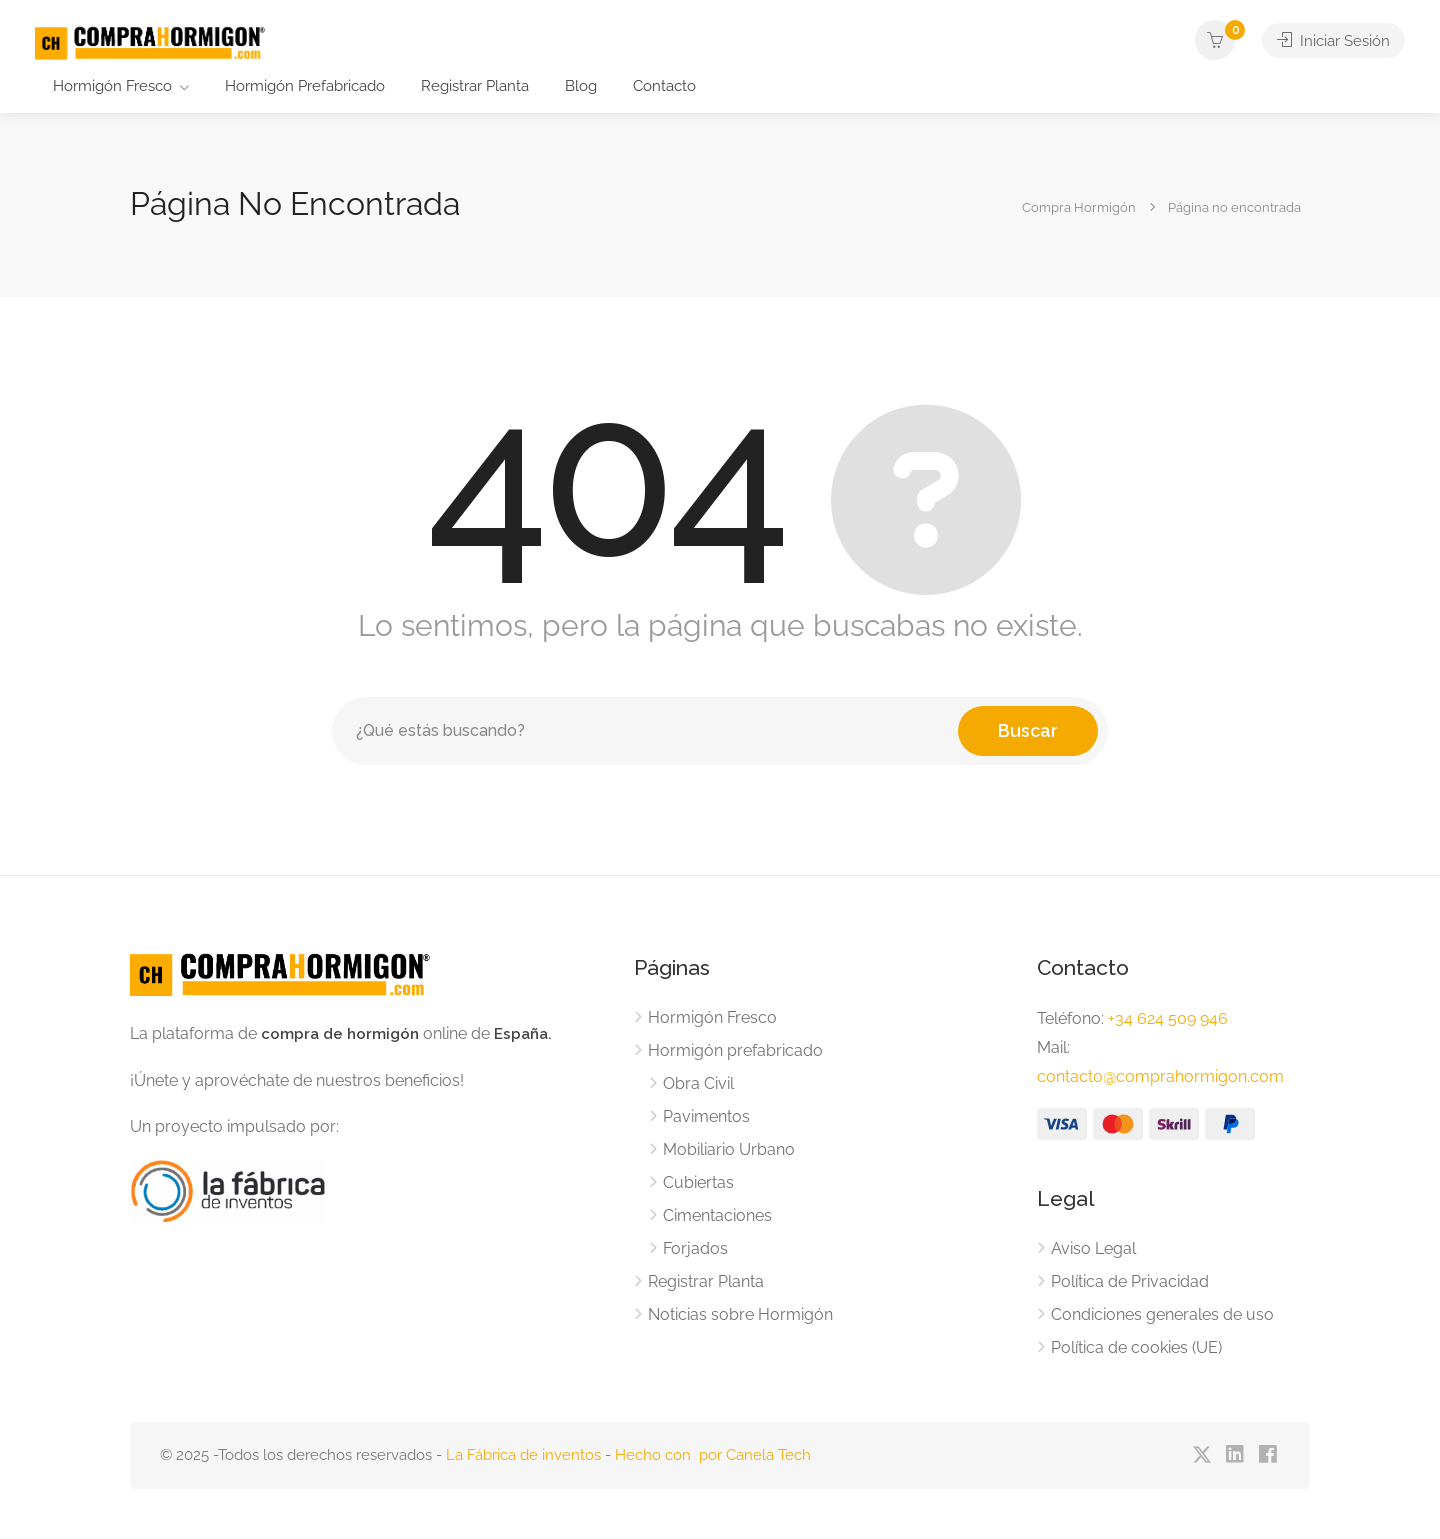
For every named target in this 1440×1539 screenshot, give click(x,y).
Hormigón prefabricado (735, 1050)
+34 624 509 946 (1168, 1018)
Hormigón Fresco (112, 86)
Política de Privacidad (1130, 1281)
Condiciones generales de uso (1162, 1314)
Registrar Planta (475, 86)
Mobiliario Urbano (729, 1149)
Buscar (1028, 730)
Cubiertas (698, 1182)
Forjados (695, 1248)
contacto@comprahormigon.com (1160, 1076)
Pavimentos (706, 1116)
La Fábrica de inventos (523, 1455)
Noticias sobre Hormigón (740, 1314)
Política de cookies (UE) (1136, 1347)
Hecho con (657, 1455)
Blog (581, 86)
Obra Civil (698, 1083)
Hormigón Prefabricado (305, 86)
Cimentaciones (717, 1215)
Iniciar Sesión (1333, 40)
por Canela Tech (755, 1455)
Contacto (664, 86)
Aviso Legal (1093, 1248)
